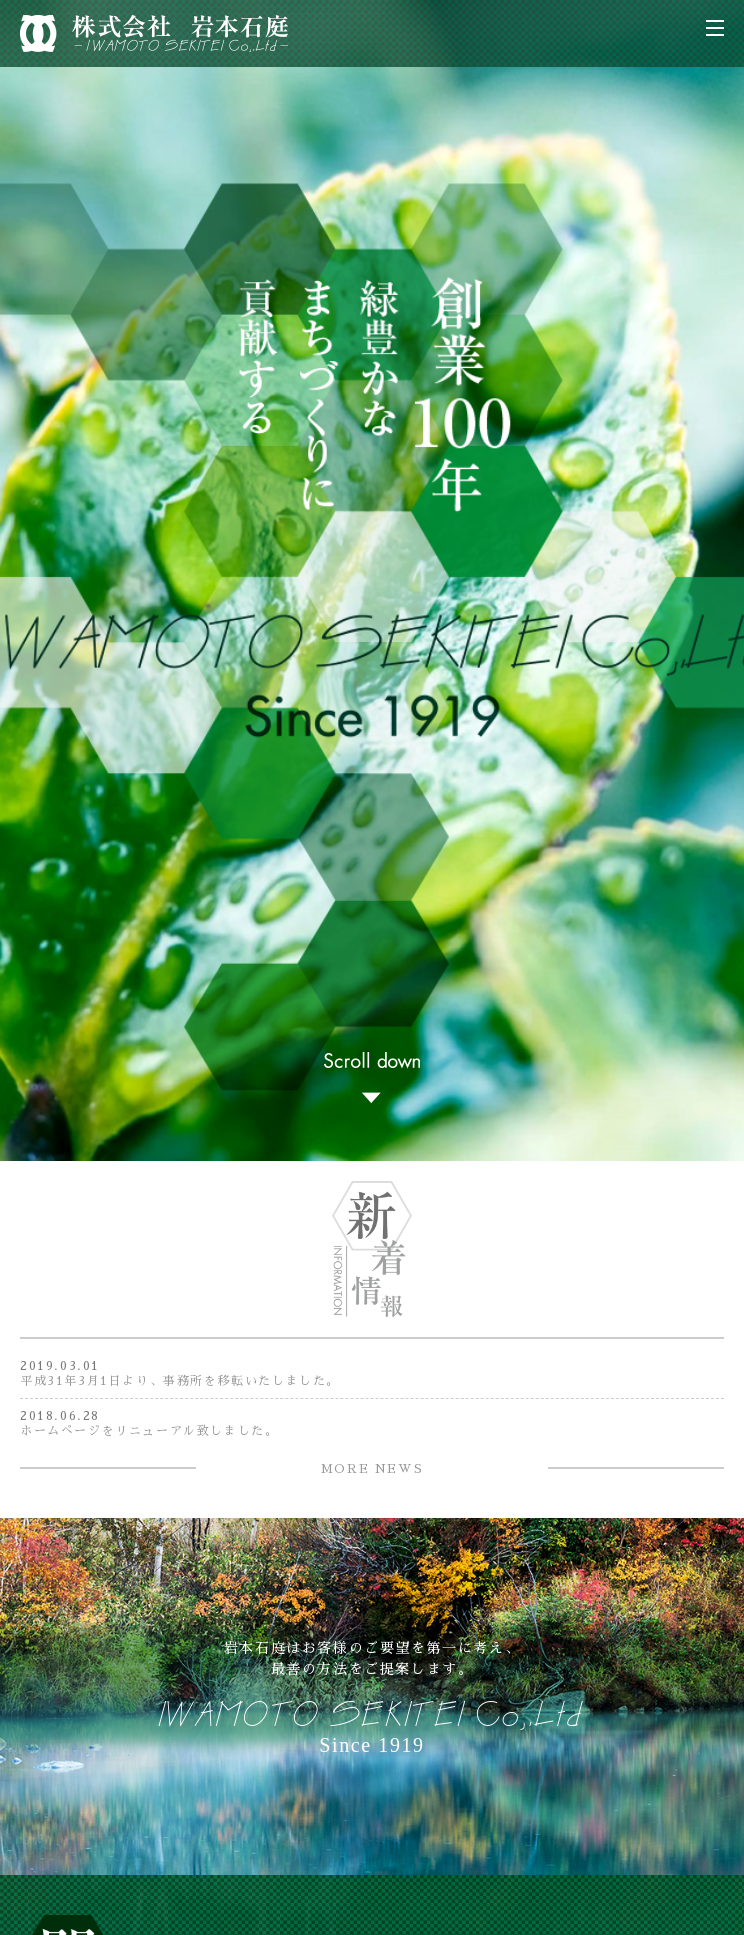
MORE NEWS (372, 1469)
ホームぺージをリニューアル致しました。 (149, 1431)
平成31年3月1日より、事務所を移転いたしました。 (180, 1381)
